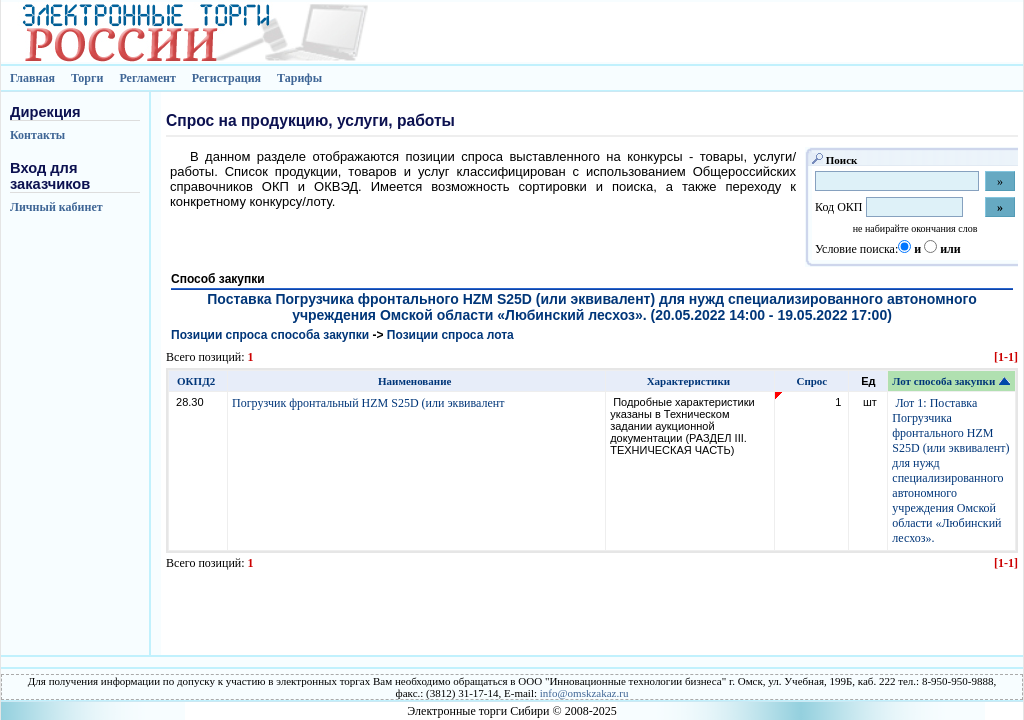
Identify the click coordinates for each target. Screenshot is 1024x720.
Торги (87, 78)
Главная (32, 78)
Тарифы (299, 78)
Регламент (147, 78)
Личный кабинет (56, 207)
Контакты (37, 135)
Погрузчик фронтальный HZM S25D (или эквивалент (369, 403)
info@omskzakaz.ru (584, 693)
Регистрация (226, 78)
